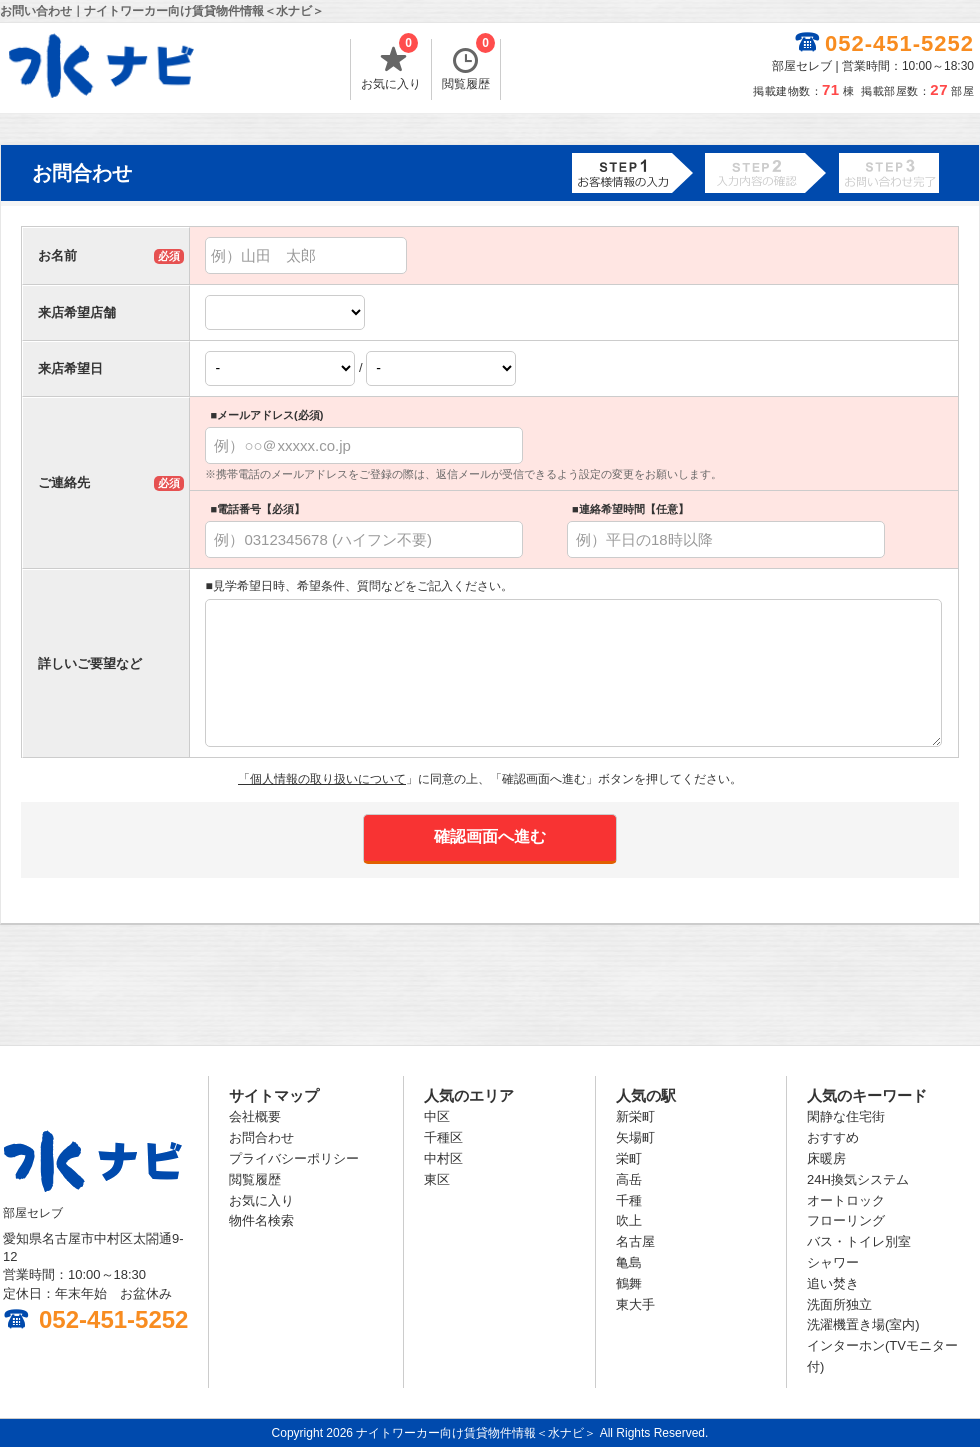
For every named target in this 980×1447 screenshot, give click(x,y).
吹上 (629, 1220)
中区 (437, 1116)
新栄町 (635, 1116)
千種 (629, 1200)
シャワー (833, 1262)
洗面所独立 (839, 1304)
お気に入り (391, 65)
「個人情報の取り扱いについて (322, 779)
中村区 (443, 1158)
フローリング (846, 1220)
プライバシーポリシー (294, 1158)
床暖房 (826, 1158)
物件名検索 (261, 1220)
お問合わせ (261, 1137)
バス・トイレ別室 (859, 1241)
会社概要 (255, 1116)
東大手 (635, 1304)
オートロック (846, 1200)
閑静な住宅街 (846, 1116)
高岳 (629, 1179)
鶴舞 (629, 1283)
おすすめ (833, 1137)
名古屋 (635, 1241)
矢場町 (635, 1137)
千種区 (443, 1137)
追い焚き (833, 1283)
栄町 (629, 1158)
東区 (437, 1179)
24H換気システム (858, 1179)
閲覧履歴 (468, 65)
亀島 (629, 1262)
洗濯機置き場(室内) (863, 1324)
